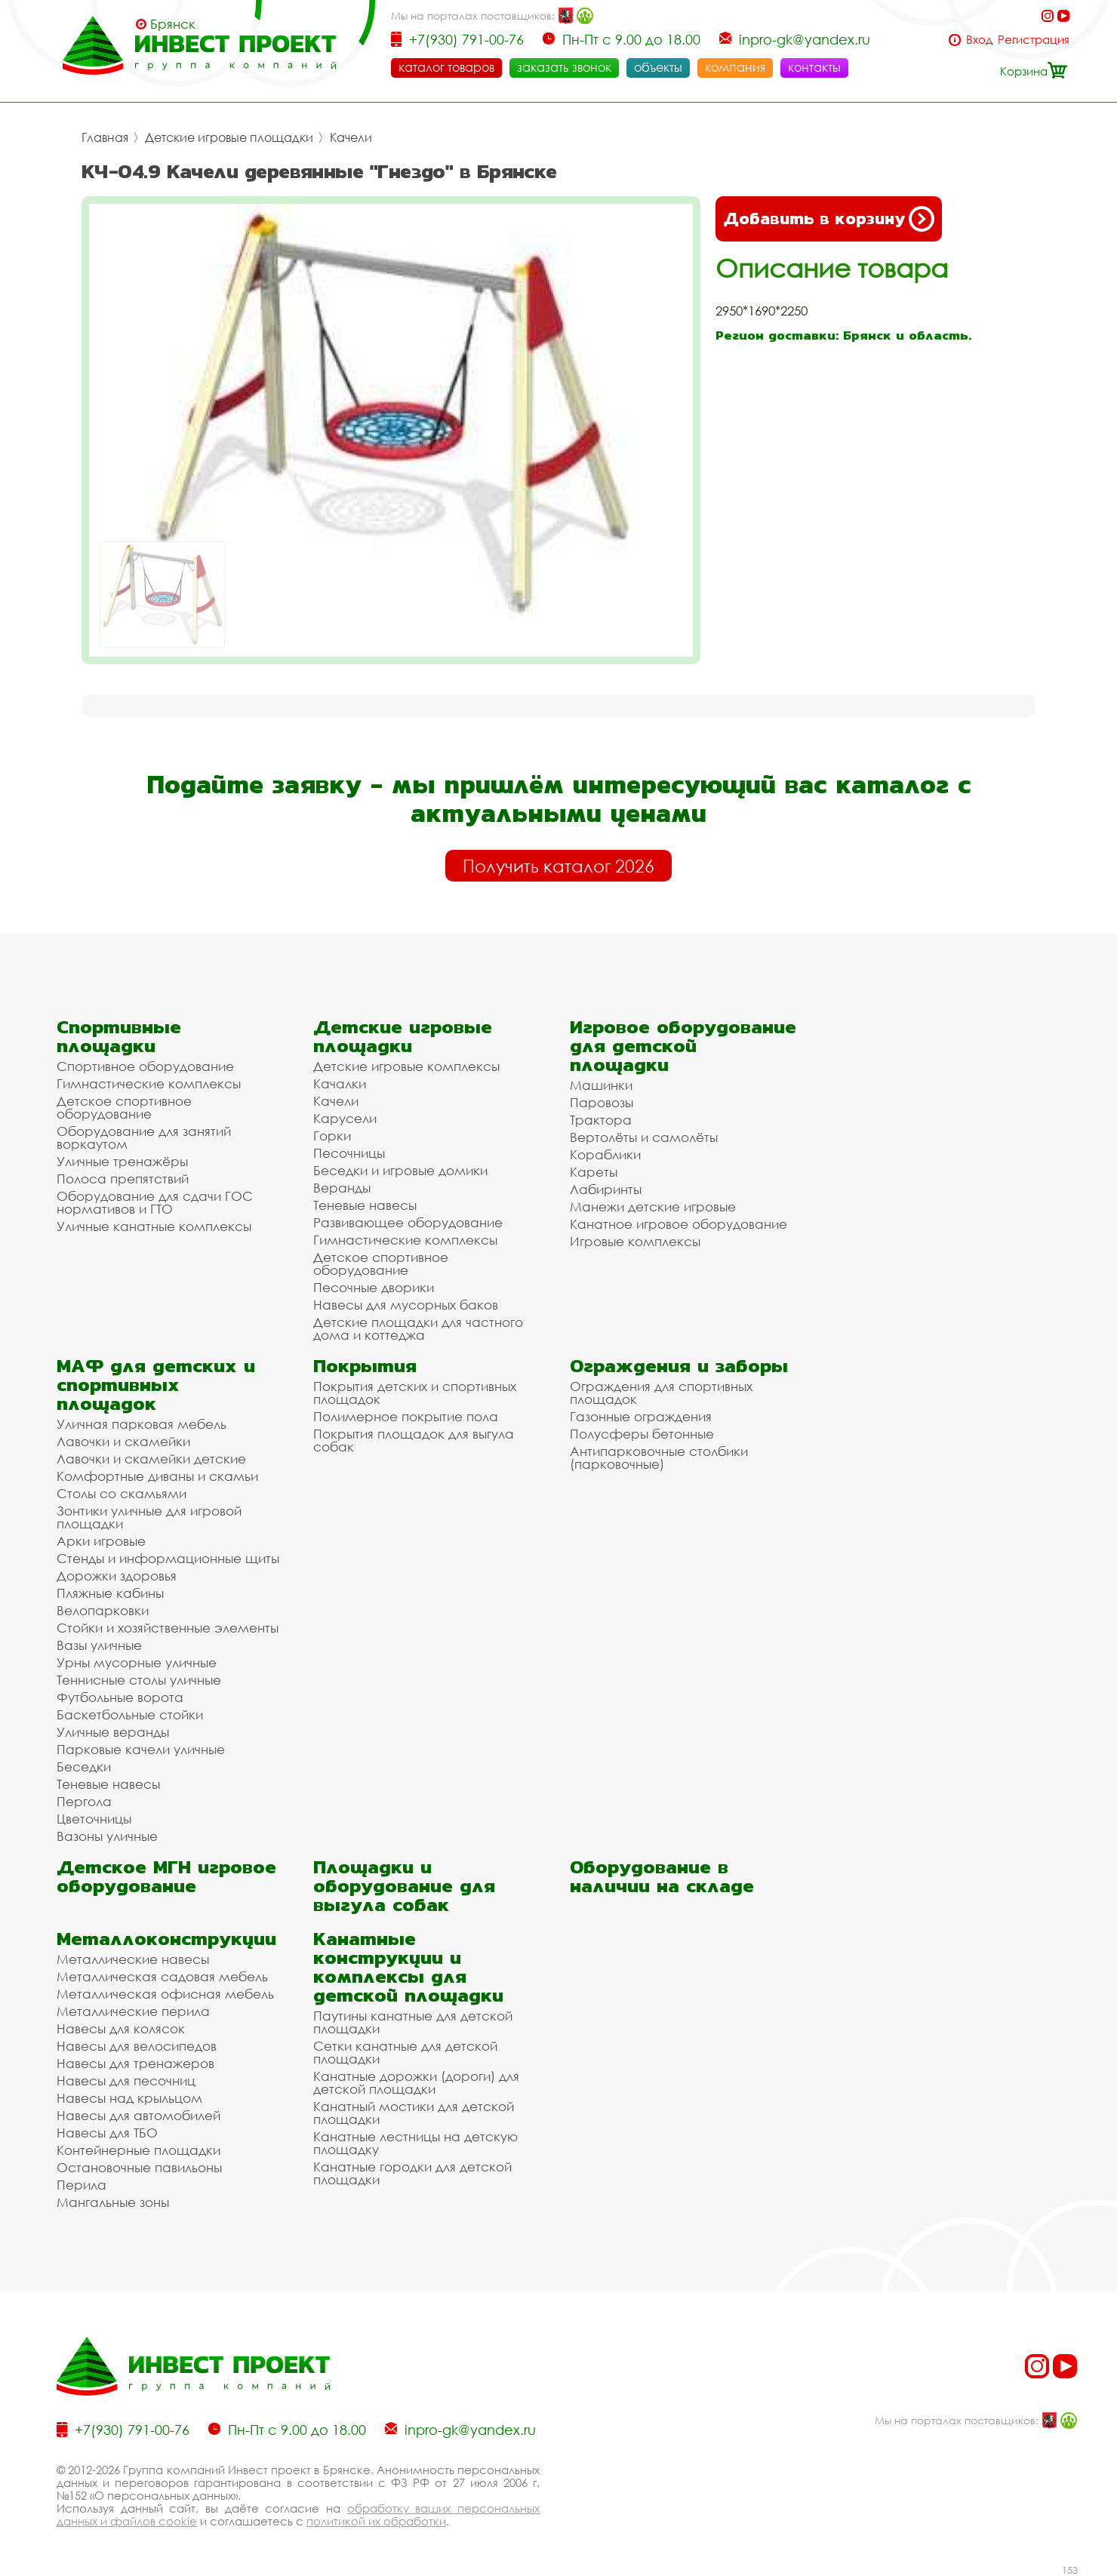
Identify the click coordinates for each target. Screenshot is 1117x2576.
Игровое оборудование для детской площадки (683, 1045)
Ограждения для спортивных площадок (661, 1392)
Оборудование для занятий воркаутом (144, 1137)
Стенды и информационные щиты (168, 1558)
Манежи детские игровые (653, 1206)
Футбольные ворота (120, 1697)
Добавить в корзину (828, 219)
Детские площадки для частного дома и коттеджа (418, 1328)
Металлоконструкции (166, 1938)
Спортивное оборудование (145, 1066)
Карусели (345, 1118)
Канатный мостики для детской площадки (413, 2112)
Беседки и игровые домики (400, 1170)
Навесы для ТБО (107, 2132)
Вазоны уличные (107, 1836)
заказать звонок (564, 67)
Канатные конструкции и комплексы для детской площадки (408, 1967)
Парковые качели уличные (141, 1749)
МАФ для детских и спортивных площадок (156, 1384)
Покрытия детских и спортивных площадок (414, 1392)
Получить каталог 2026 (558, 865)
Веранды (342, 1187)
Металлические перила (133, 2011)
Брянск (172, 24)
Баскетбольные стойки (130, 1714)
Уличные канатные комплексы (154, 1226)
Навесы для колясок (121, 2028)
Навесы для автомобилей (138, 2115)
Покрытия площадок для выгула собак (413, 1440)
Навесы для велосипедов (137, 2045)
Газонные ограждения (641, 1416)
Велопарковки (103, 1610)
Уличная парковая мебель (141, 1423)
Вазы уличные (99, 1645)
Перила (81, 2184)
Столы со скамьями (121, 1493)
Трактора (601, 1119)
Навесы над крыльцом (129, 2097)
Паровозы (601, 1102)
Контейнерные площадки (138, 2150)
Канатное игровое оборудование (678, 1223)
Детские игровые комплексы (406, 1066)
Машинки (601, 1085)
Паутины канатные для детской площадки (412, 2022)
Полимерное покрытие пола (405, 1416)
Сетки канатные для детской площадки (405, 2052)
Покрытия (365, 1365)
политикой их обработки (376, 2521)
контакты (814, 67)
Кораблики (605, 1154)
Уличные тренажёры (122, 1161)
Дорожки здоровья (117, 1575)
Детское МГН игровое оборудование (166, 1876)
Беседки (84, 1766)
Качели (351, 137)
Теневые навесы (365, 1205)
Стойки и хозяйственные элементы (167, 1627)
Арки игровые (101, 1540)
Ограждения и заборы (679, 1365)
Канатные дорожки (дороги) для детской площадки (416, 2082)
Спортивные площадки (119, 1036)
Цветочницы (94, 1818)
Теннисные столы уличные (139, 1679)
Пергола (84, 1801)
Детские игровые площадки (229, 137)
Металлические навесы (133, 1959)
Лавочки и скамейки (123, 1441)
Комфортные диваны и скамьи (157, 1476)
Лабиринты (606, 1189)
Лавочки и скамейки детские (151, 1458)
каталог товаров (446, 67)
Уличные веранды (113, 1731)
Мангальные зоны (113, 2202)
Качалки (339, 1083)
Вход (979, 39)
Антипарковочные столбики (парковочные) (659, 1457)
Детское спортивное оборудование (124, 1107)
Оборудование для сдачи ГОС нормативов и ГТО (155, 1202)
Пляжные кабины (110, 1593)
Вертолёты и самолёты (644, 1137)
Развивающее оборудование (408, 1222)
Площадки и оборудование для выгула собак (404, 1885)
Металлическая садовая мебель (162, 1976)
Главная (105, 137)
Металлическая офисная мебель (165, 1993)
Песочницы (349, 1152)
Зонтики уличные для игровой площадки (149, 1517)
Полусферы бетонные (642, 1433)
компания (735, 67)
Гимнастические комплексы (149, 1083)
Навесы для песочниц (126, 2080)
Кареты (593, 1171)
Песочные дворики (373, 1287)
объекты (658, 67)
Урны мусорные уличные (137, 1662)
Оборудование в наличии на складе (662, 1876)
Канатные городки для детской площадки (412, 2173)
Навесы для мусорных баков (405, 1304)
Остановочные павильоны (139, 2167)
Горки (332, 1135)
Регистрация (1033, 39)
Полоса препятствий (123, 1178)
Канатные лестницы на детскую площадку (415, 2143)
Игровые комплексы (635, 1241)
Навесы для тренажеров (135, 2063)
